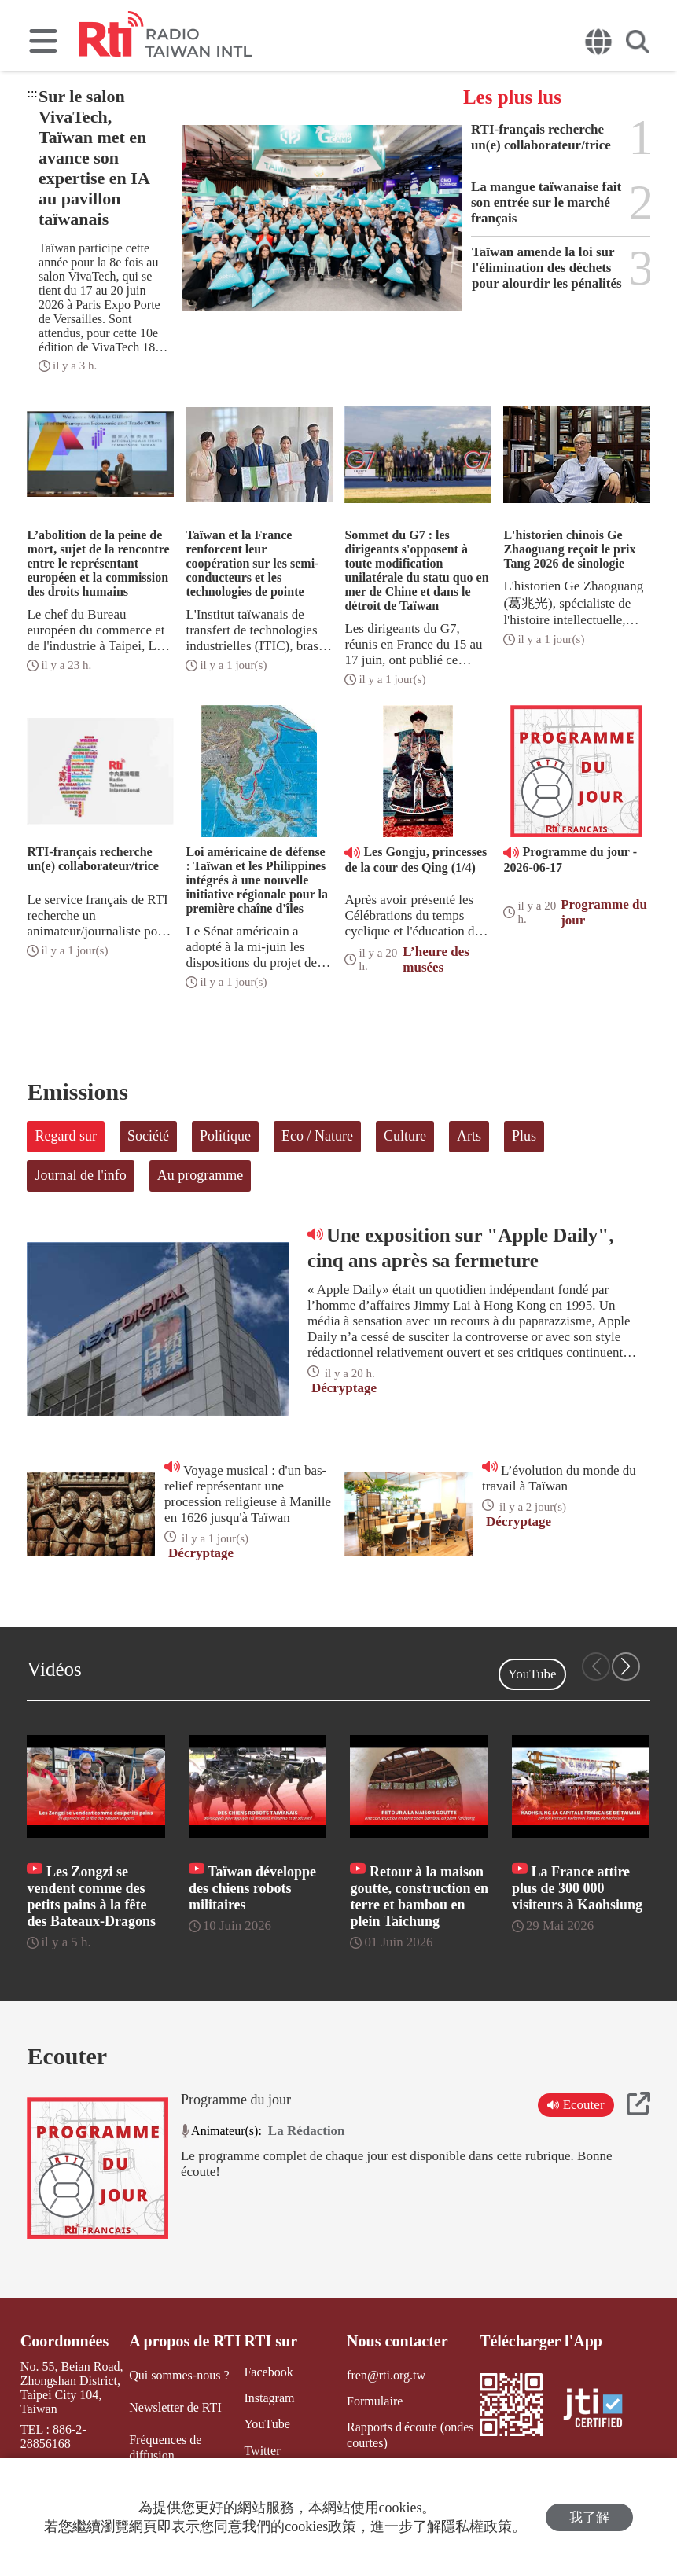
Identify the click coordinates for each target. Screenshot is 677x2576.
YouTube (532, 1673)
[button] (626, 1666)
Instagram (269, 2398)
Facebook (268, 2372)
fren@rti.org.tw (386, 2375)
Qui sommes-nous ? (179, 2375)
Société (148, 1136)
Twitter (262, 2450)
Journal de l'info (80, 1175)
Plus (524, 1136)
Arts (469, 1136)
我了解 (589, 2517)
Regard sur (65, 1136)
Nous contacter (397, 2341)
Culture (405, 1136)
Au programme (200, 1175)
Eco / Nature (317, 1136)
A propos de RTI (185, 2341)
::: (32, 93)
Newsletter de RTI (175, 2407)
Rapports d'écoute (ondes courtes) (410, 2434)
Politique (225, 1136)
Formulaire (375, 2401)
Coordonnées (64, 2341)
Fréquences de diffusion (165, 2447)
